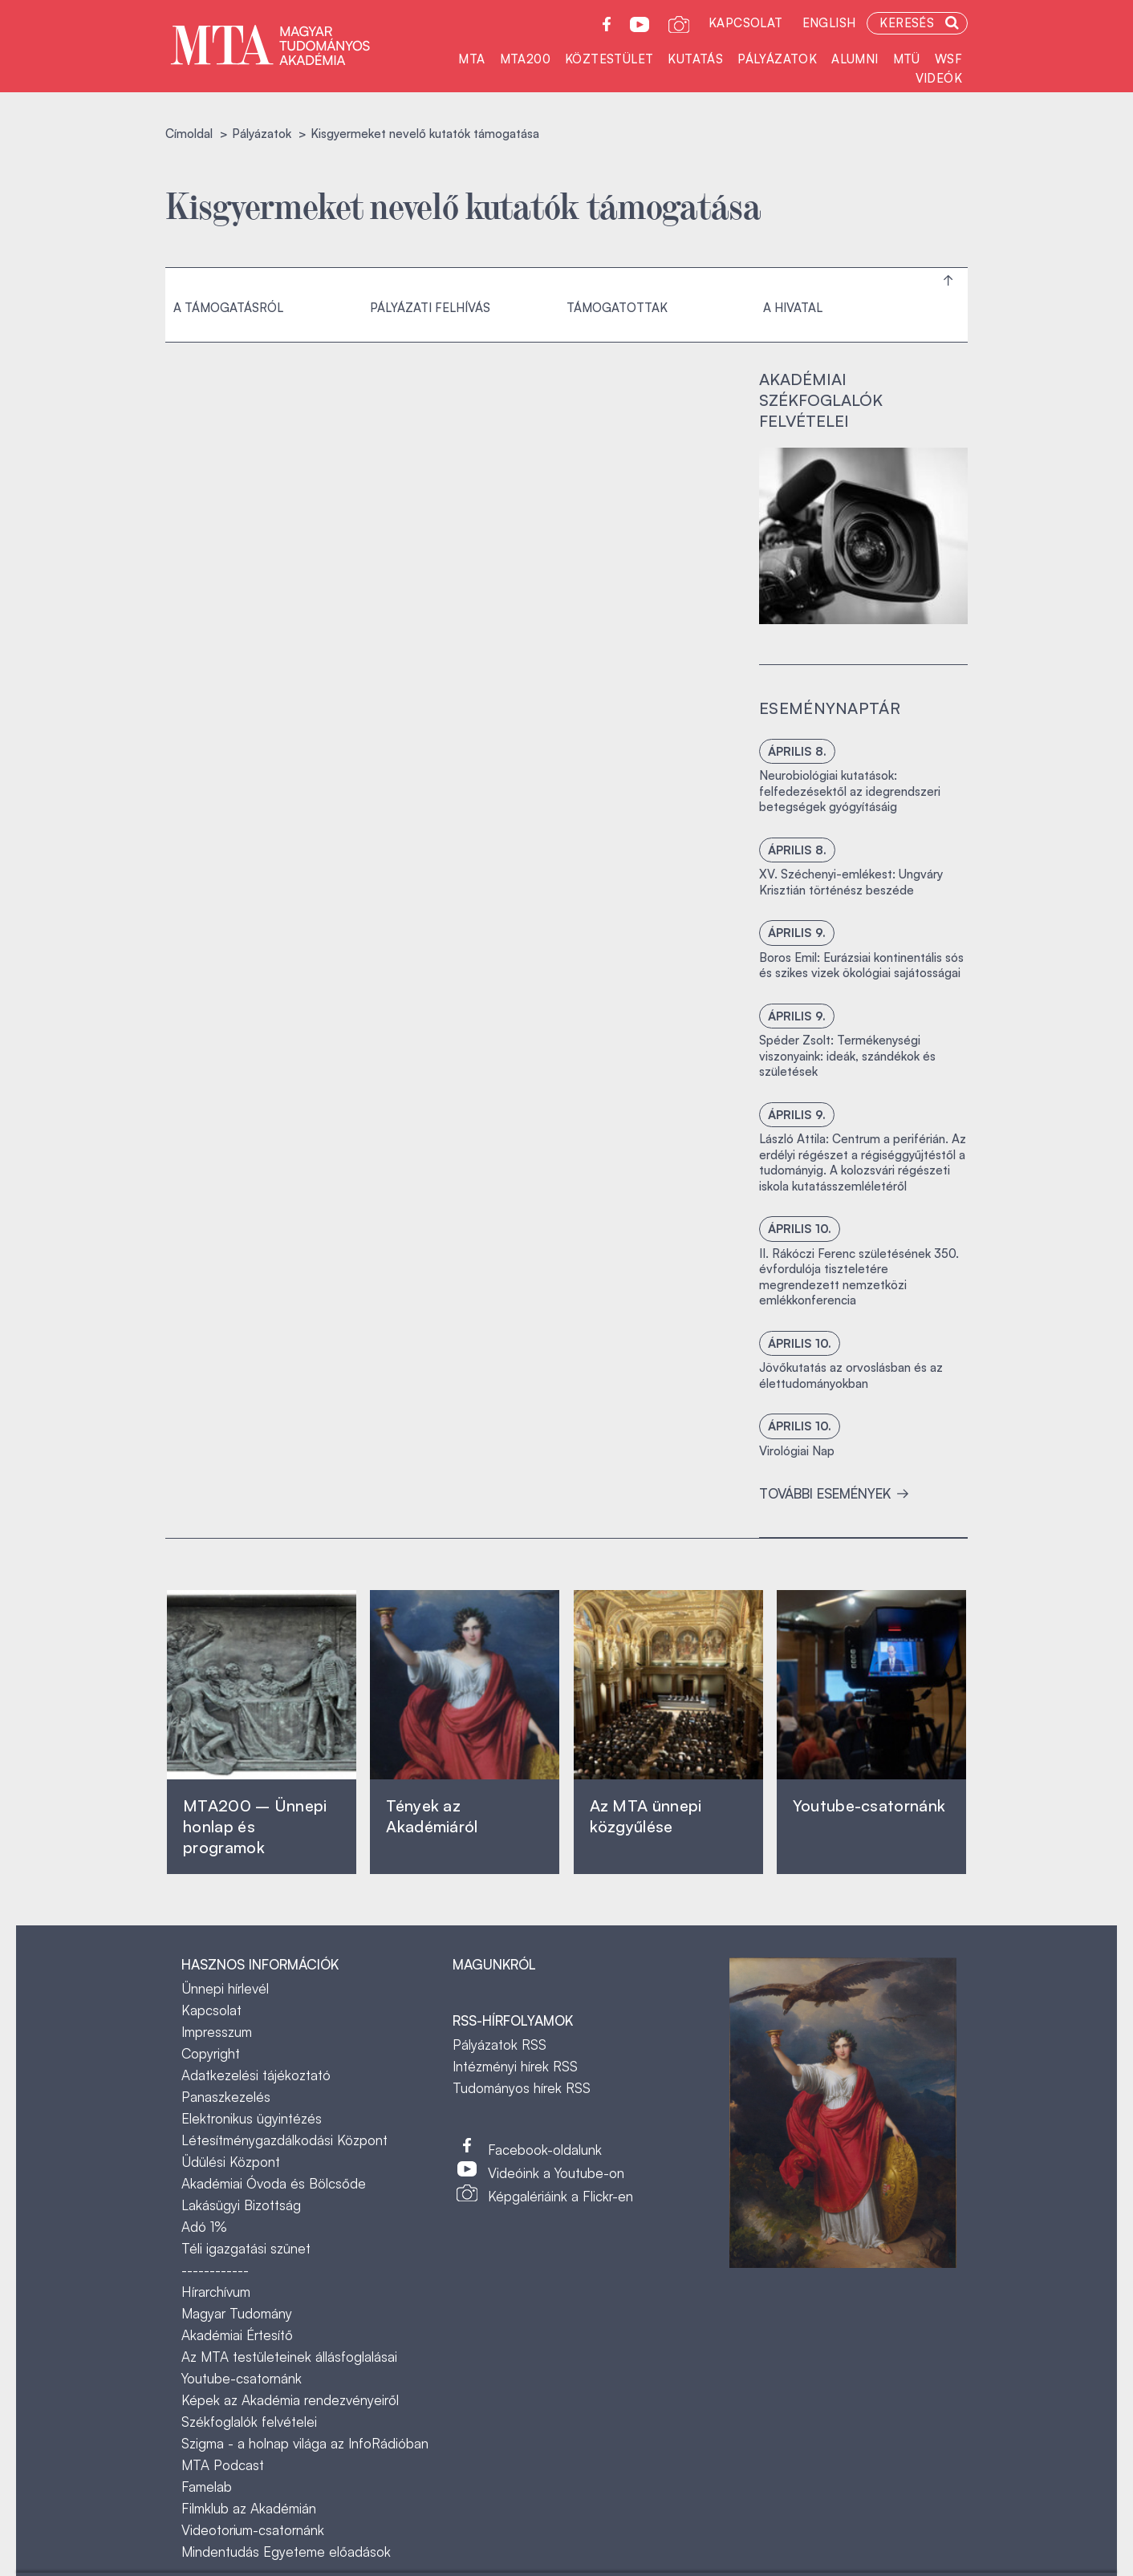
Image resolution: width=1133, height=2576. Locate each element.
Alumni (854, 59)
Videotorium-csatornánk (252, 2529)
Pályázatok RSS (499, 2044)
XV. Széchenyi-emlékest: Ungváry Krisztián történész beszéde (851, 882)
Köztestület (609, 59)
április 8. (797, 751)
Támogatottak (617, 307)
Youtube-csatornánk (241, 2378)
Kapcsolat (746, 22)
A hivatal (792, 307)
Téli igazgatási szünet (246, 2248)
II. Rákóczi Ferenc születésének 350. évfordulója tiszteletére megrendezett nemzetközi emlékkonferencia (859, 1277)
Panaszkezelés (225, 2096)
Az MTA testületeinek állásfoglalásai (289, 2356)
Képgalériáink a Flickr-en (560, 2196)
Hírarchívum (215, 2291)
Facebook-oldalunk (545, 2149)
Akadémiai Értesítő (237, 2335)
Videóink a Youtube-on (556, 2172)
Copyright (210, 2053)
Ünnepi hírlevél (225, 1988)
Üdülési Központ (230, 2161)
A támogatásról (228, 307)
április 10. (799, 1228)
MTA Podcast (222, 2464)
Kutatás (695, 59)
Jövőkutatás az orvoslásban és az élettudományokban (851, 1375)
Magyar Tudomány (236, 2313)
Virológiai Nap (797, 1450)
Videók (939, 78)
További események (834, 1493)
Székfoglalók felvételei (249, 2421)
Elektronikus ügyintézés (251, 2118)
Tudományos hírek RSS (522, 2087)
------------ (215, 2270)
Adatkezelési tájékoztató (256, 2075)
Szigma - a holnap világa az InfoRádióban (304, 2443)
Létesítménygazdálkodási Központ (284, 2140)
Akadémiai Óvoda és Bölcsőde (273, 2183)
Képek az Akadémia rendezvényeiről (290, 2399)
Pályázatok (777, 59)
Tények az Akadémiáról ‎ (431, 1815)
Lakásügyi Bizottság (241, 2205)
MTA (471, 59)
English (829, 22)
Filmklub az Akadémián (248, 2508)
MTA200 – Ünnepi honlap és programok (255, 1826)
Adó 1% (204, 2226)
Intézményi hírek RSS (515, 2066)
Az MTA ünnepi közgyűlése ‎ (646, 1815)
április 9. (797, 932)
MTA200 (525, 59)
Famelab (206, 2486)
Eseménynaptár (829, 708)
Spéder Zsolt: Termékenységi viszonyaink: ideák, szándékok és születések (847, 1055)
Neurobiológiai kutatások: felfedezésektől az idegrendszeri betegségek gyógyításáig (849, 791)
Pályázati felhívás (430, 307)
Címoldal (189, 133)
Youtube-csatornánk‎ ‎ (869, 1805)
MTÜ (906, 59)
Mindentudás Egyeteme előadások (286, 2551)
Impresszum (216, 2031)
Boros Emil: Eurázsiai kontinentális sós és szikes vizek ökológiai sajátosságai (861, 965)
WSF (948, 59)
